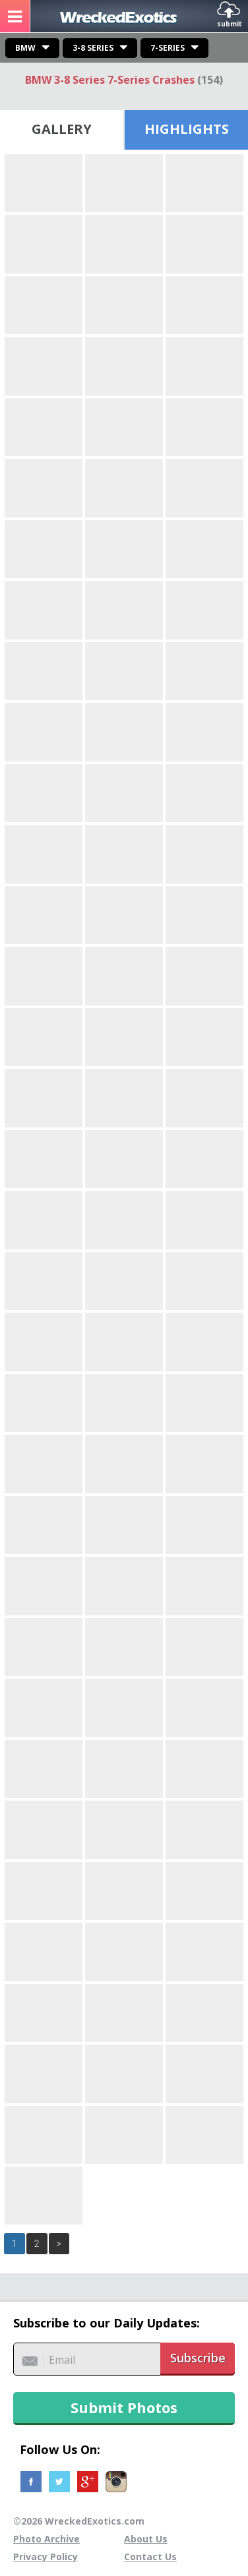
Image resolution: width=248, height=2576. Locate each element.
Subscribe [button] (198, 2358)
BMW (25, 47)
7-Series (167, 47)
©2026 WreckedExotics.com (78, 2521)
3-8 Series (93, 47)
